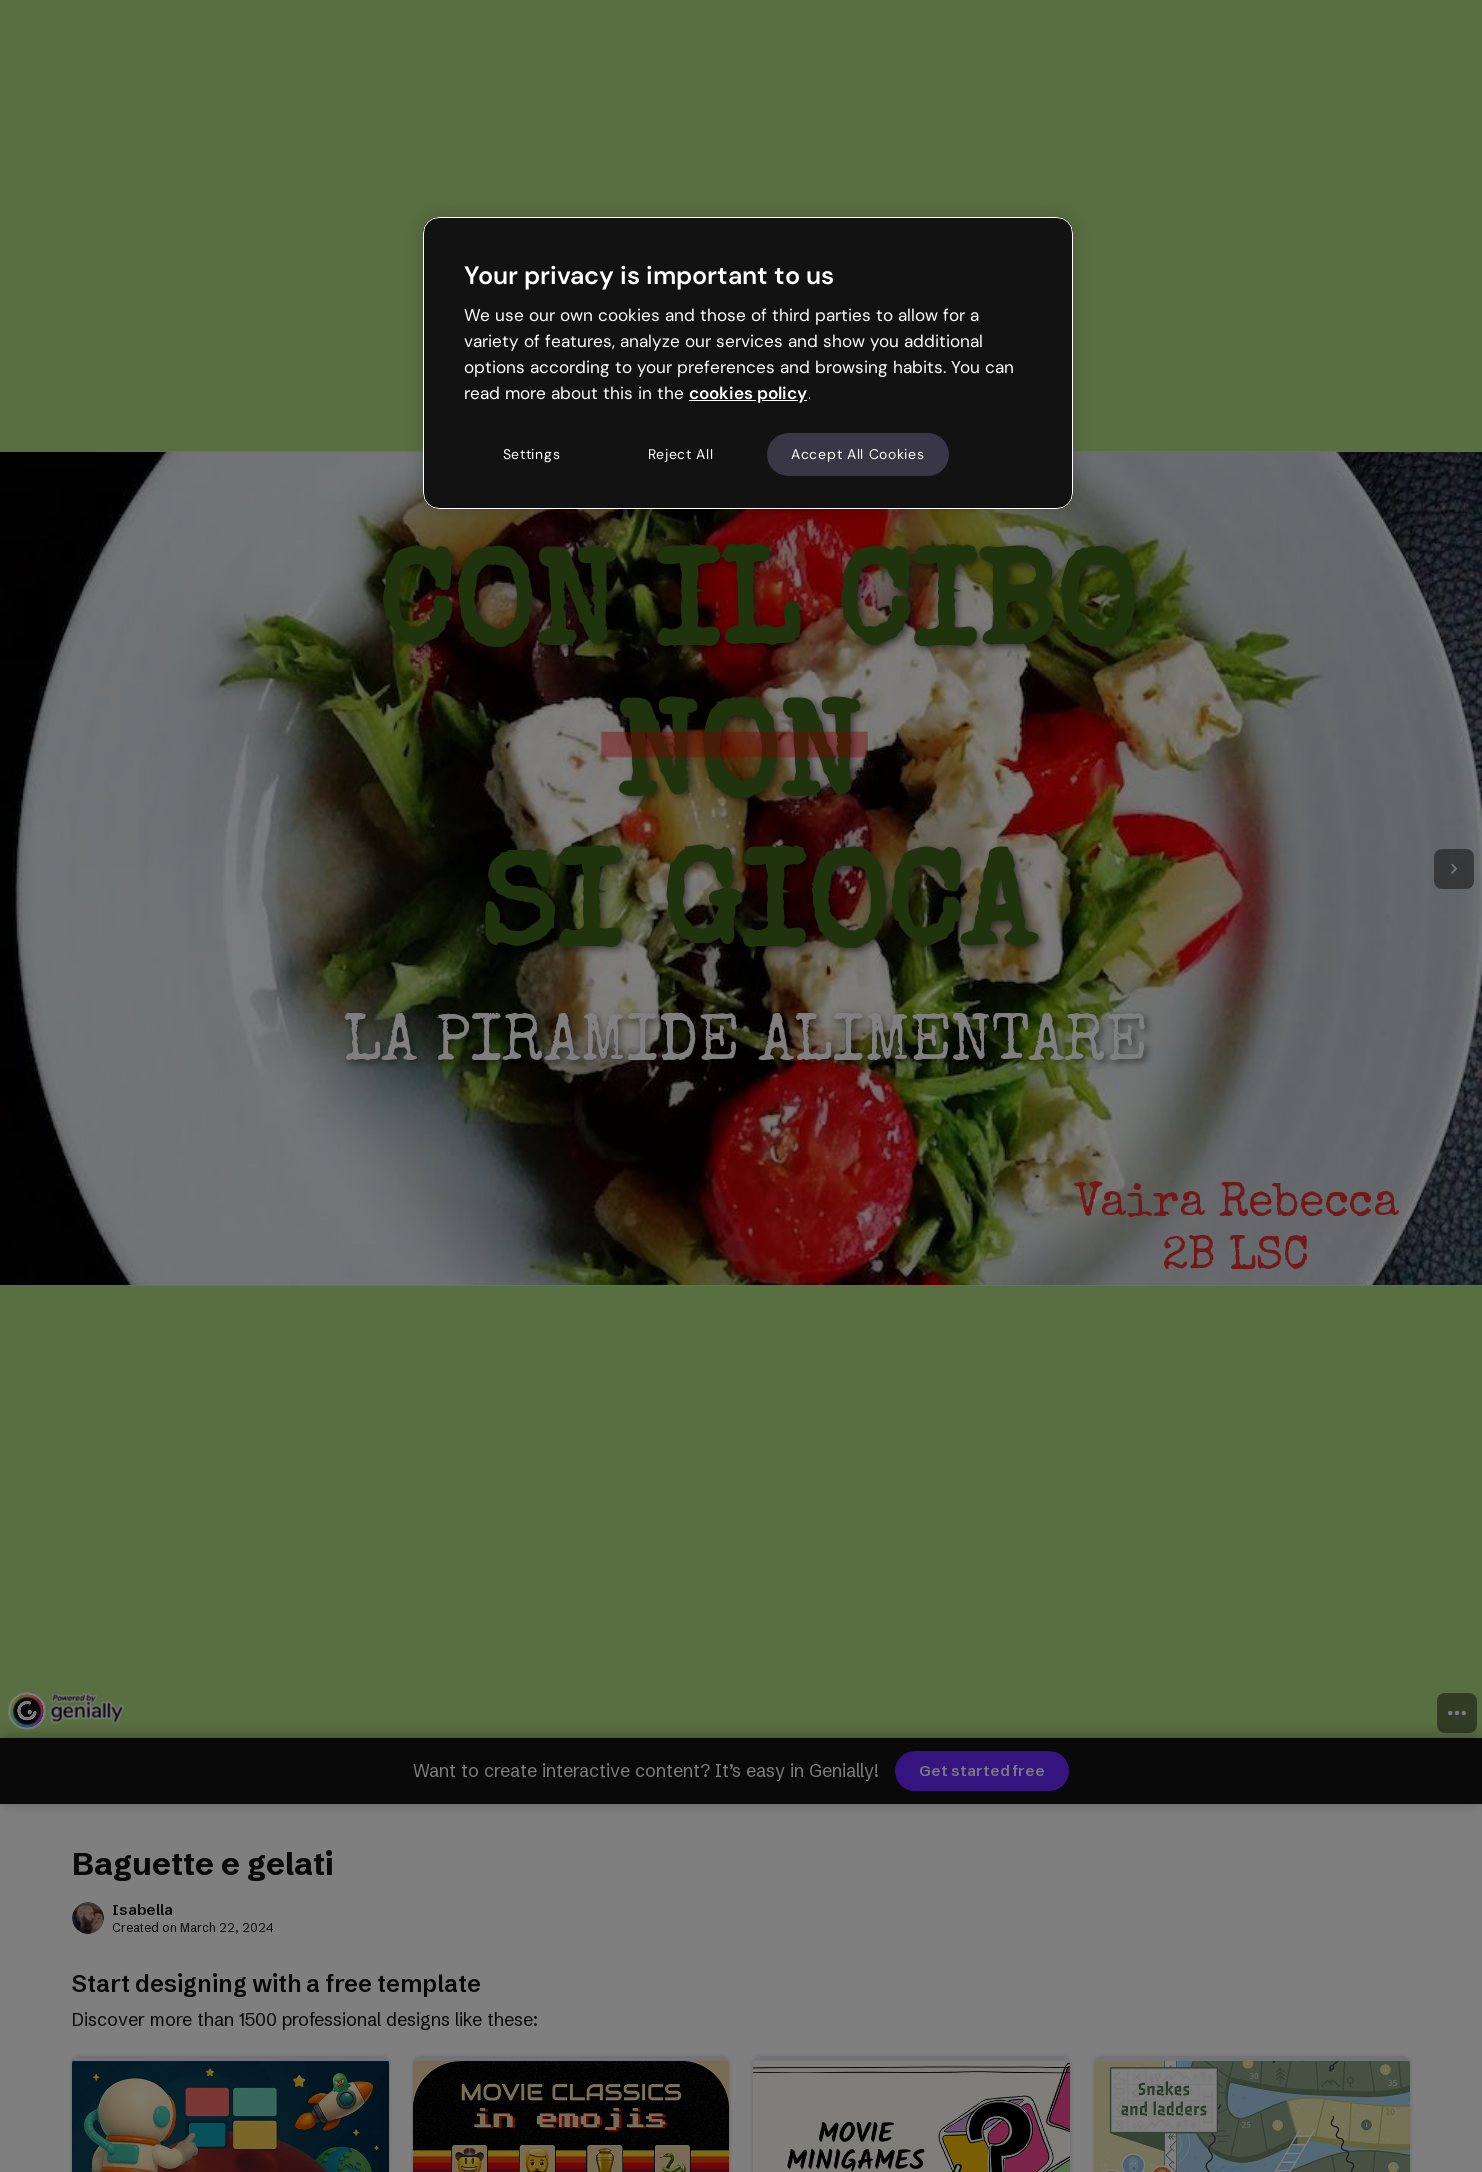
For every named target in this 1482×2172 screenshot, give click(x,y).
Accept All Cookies (858, 454)
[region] (748, 363)
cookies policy (748, 393)
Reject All (681, 454)
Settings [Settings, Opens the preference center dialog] (532, 454)
